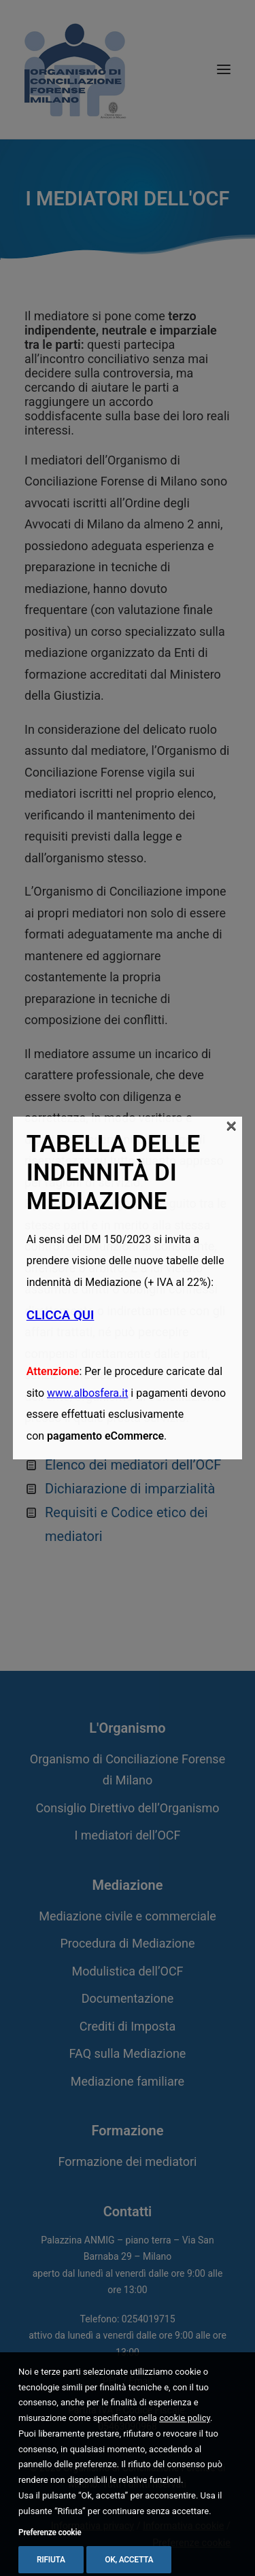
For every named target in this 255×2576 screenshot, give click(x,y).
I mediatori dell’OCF (127, 1835)
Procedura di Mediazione (127, 1943)
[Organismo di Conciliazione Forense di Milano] (75, 69)
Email (140, 2380)
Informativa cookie (183, 2526)
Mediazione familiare (127, 2081)
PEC (111, 2380)
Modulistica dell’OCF (127, 1971)
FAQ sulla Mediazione (127, 2053)
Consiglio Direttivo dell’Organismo (127, 1808)
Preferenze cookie (191, 2543)
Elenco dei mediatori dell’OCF (133, 1465)
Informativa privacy (92, 2526)
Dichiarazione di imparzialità (130, 1488)
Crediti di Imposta (127, 2026)
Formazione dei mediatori (127, 2161)
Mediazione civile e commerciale (127, 1916)
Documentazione (127, 1998)
